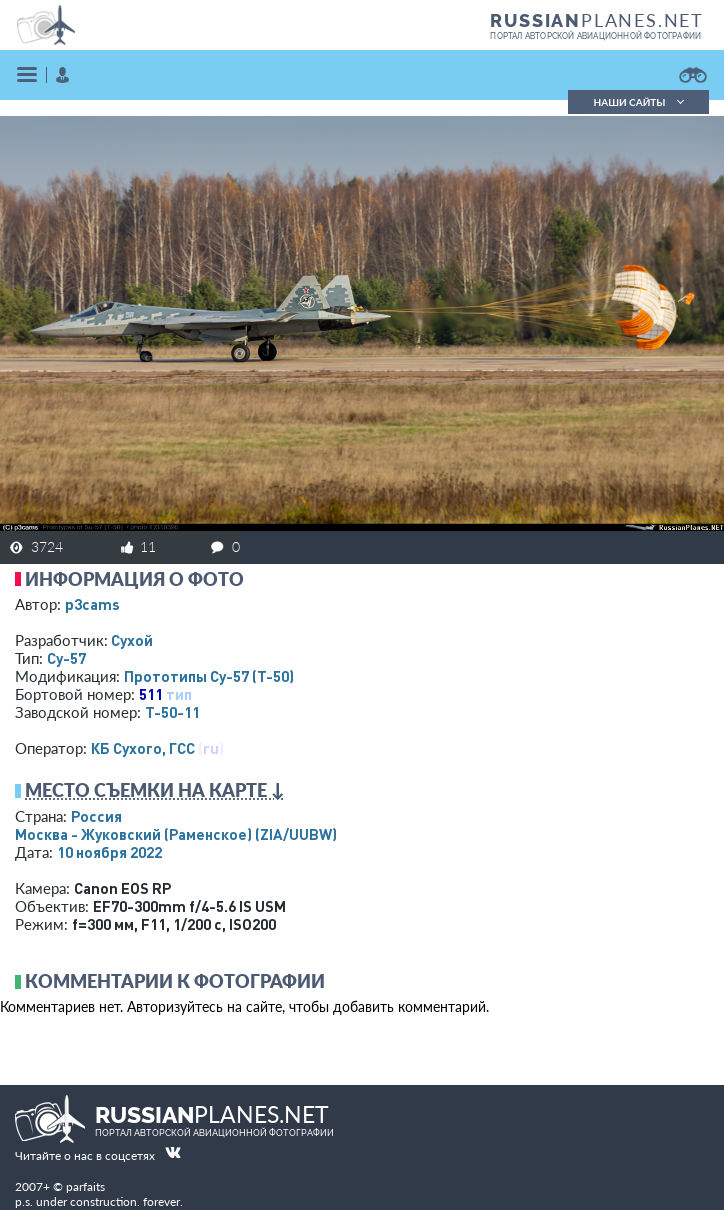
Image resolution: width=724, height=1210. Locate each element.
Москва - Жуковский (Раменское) (176, 834)
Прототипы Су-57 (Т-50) (209, 676)
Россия (96, 816)
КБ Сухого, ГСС (143, 748)
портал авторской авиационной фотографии (595, 36)
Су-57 (66, 658)
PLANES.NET (597, 20)
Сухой (132, 640)
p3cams (92, 604)
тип (179, 694)
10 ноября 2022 (109, 852)
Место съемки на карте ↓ (155, 790)
